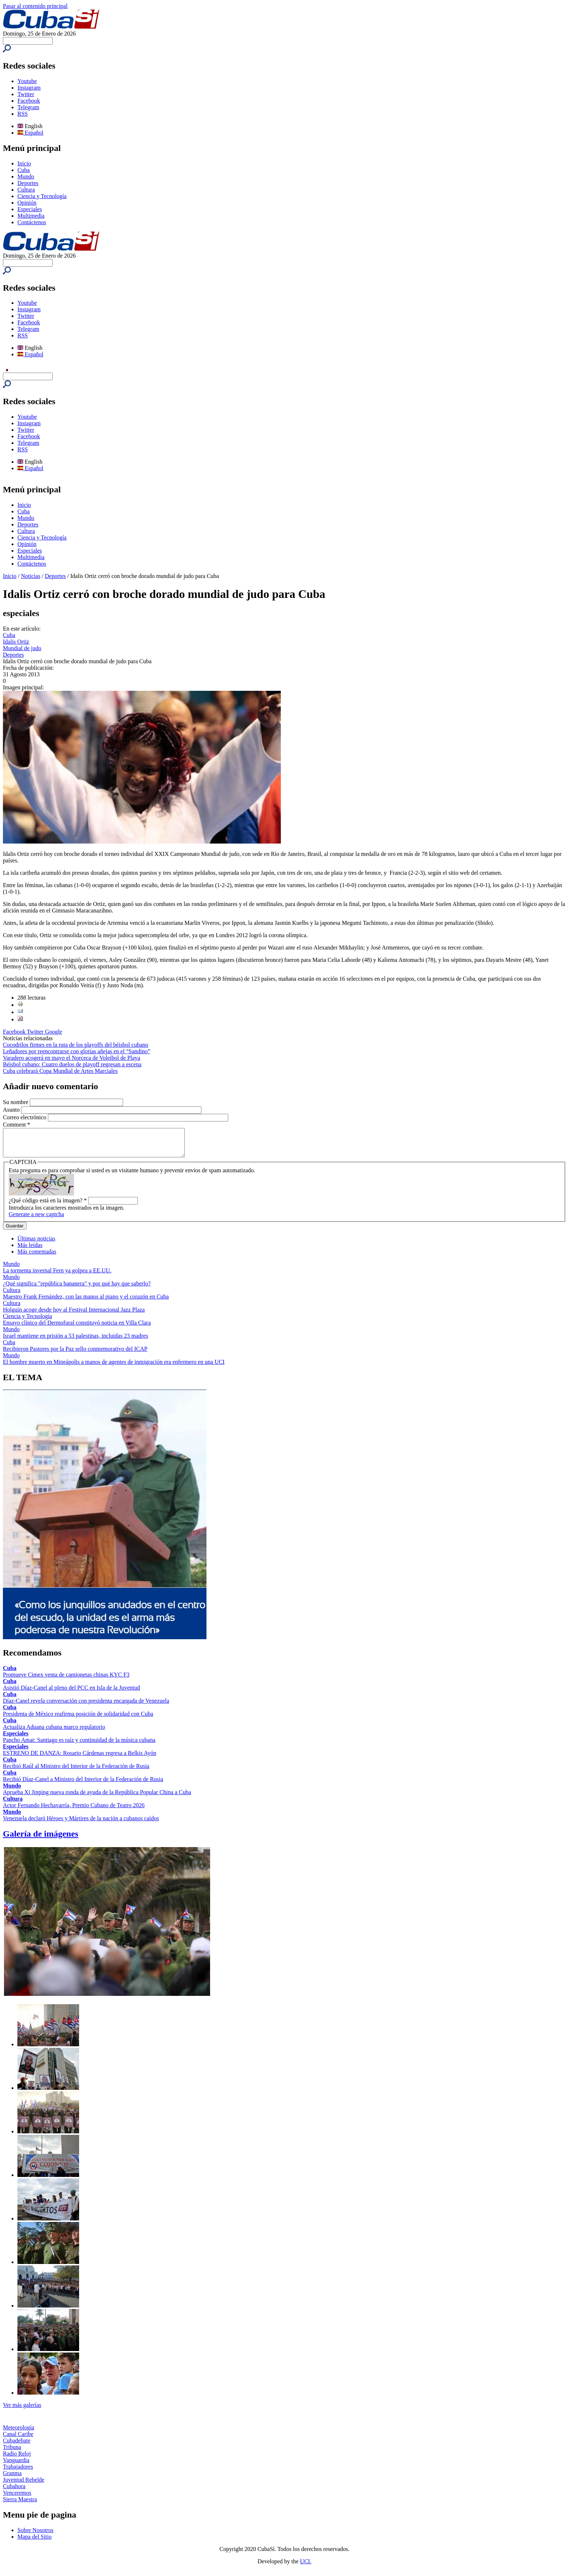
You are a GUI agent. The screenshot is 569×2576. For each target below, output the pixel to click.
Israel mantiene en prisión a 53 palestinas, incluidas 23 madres (75, 1341)
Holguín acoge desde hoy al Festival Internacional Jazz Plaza (74, 1315)
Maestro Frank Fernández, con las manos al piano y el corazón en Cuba (86, 1302)
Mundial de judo (22, 648)
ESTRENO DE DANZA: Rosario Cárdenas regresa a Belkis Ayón (79, 1758)
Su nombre (16, 1102)
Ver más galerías (22, 2410)
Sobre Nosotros (35, 2535)
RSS (22, 114)
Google (53, 1032)
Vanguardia (16, 2465)
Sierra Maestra (20, 2505)
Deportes (27, 183)
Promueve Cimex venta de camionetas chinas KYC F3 (66, 1680)
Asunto (12, 1110)
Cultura (26, 189)
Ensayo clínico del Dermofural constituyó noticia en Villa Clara (77, 1328)
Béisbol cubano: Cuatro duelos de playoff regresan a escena (72, 1064)
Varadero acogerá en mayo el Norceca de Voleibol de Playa (71, 1058)
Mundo (25, 176)
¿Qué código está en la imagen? (48, 1206)
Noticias (30, 576)
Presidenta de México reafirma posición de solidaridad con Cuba (78, 1719)
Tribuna (12, 2452)
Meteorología (18, 2433)
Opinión (26, 203)
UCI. (306, 2567)
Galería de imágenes (40, 1839)
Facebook (28, 101)
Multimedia (31, 216)
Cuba (23, 170)
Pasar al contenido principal (35, 6)
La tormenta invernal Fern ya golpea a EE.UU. (57, 1276)
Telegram (28, 107)
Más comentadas (36, 1257)
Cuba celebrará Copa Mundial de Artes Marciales (60, 1071)
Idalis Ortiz (16, 642)
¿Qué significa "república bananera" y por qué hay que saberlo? (77, 1289)
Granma (12, 2478)
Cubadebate (16, 2446)
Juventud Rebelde (23, 2485)
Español (30, 133)
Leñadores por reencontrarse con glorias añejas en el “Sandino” (76, 1051)
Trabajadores (18, 2472)
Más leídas (29, 1250)
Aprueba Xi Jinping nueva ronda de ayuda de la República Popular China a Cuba (97, 1797)
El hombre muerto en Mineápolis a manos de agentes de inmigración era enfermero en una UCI (114, 1367)
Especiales (29, 209)
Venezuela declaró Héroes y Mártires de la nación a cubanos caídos (81, 1824)
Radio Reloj (17, 2459)
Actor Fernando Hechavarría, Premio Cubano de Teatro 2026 (73, 1811)
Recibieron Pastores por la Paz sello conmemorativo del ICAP (75, 1354)
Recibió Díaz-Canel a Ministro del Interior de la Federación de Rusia (83, 1784)
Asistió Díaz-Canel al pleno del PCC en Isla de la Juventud (71, 1693)
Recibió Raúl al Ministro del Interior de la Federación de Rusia (76, 1771)
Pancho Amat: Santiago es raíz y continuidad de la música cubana (79, 1745)
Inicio (24, 163)
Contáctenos (31, 222)
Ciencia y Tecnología (41, 196)
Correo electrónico (25, 1117)
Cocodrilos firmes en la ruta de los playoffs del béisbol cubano (75, 1045)
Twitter (25, 94)
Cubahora (14, 2492)
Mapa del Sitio (34, 2542)
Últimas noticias (36, 1244)
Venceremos (17, 2498)
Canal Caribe (18, 2439)
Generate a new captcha (36, 1220)
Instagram (29, 88)
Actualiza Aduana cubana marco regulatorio (54, 1732)
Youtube (27, 81)
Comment (16, 1124)
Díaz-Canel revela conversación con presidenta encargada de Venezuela (86, 1706)
